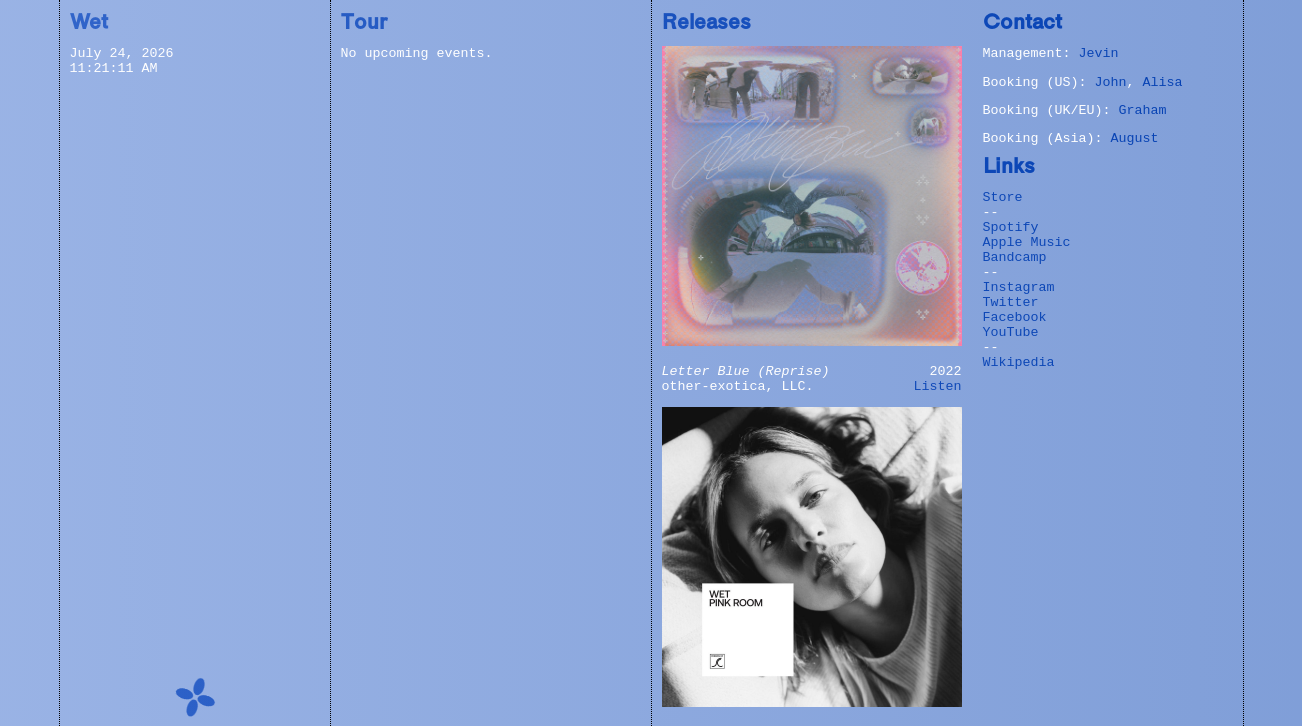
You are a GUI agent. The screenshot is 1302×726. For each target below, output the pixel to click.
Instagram (1019, 287)
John (1110, 82)
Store (1003, 197)
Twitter (1011, 302)
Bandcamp (1015, 257)
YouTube (1011, 332)
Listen (938, 386)
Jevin (1098, 53)
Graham (1142, 110)
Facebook (1015, 317)
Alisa (1162, 82)
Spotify (1011, 227)
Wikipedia (1019, 362)
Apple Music (1027, 242)
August (1134, 138)
